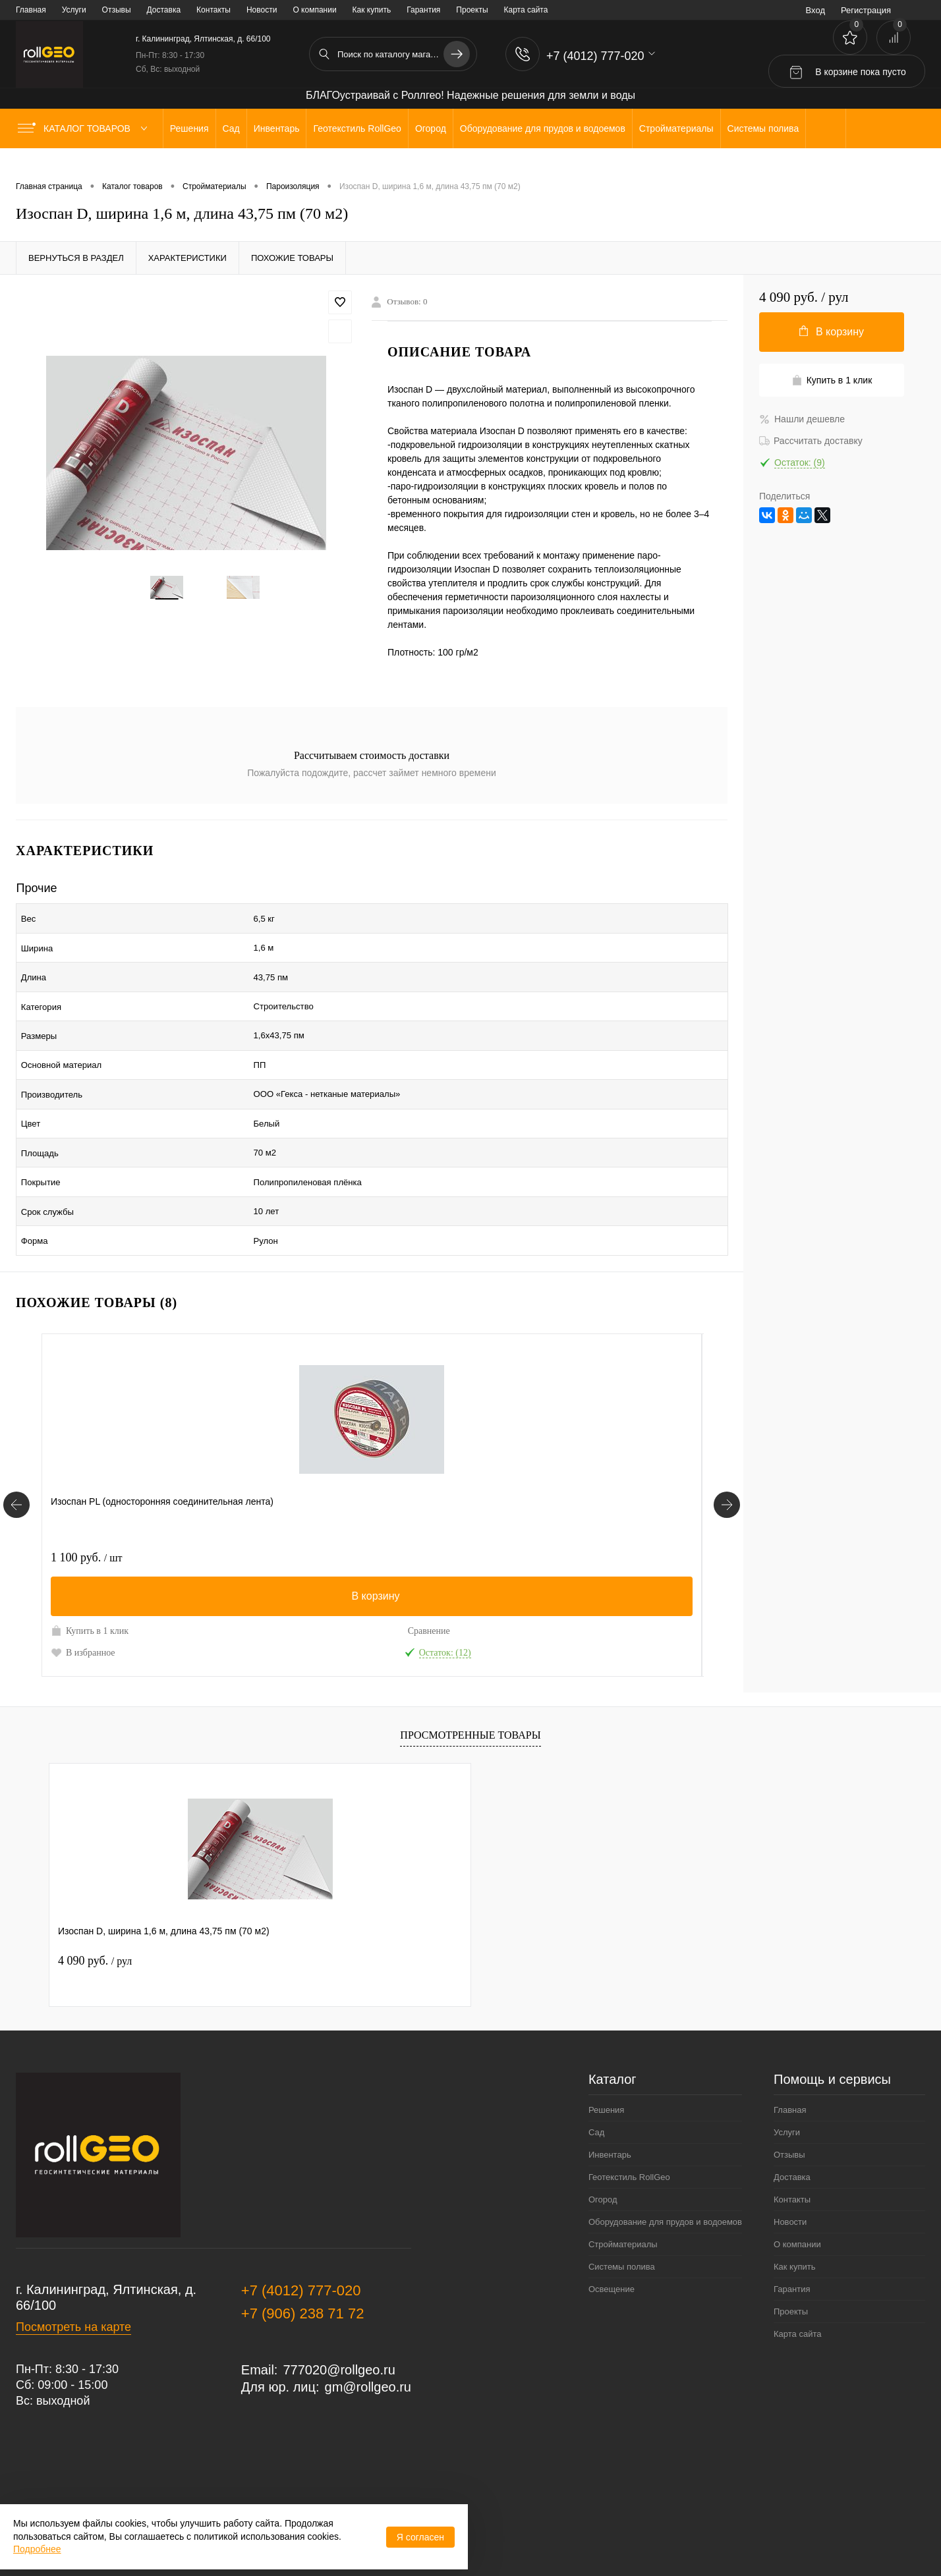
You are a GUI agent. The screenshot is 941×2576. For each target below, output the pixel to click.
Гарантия (423, 9)
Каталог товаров (85, 128)
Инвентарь (609, 2078)
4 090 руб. (95, 1884)
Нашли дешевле (802, 419)
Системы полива (621, 2190)
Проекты (472, 9)
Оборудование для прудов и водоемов (665, 2145)
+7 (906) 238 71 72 (302, 2237)
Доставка (164, 9)
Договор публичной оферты (92, 2480)
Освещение (611, 2213)
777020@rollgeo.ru (339, 2293)
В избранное (83, 1576)
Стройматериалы (623, 2168)
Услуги (74, 9)
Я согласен (420, 2537)
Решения (606, 2033)
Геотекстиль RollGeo (629, 2101)
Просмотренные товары (470, 1658)
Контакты (213, 9)
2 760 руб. (528, 1481)
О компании (314, 9)
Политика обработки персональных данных (136, 2451)
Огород (602, 2123)
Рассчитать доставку (811, 440)
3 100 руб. (308, 1481)
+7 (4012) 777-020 (301, 2214)
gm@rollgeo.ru (368, 2310)
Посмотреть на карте (73, 2250)
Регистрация (866, 10)
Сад (596, 2056)
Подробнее (37, 2549)
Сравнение (186, 1554)
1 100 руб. (86, 1481)
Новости (261, 9)
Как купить (372, 9)
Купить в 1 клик (89, 1554)
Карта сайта (526, 9)
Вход (815, 10)
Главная (31, 9)
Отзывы (116, 9)
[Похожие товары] (16, 1429)
